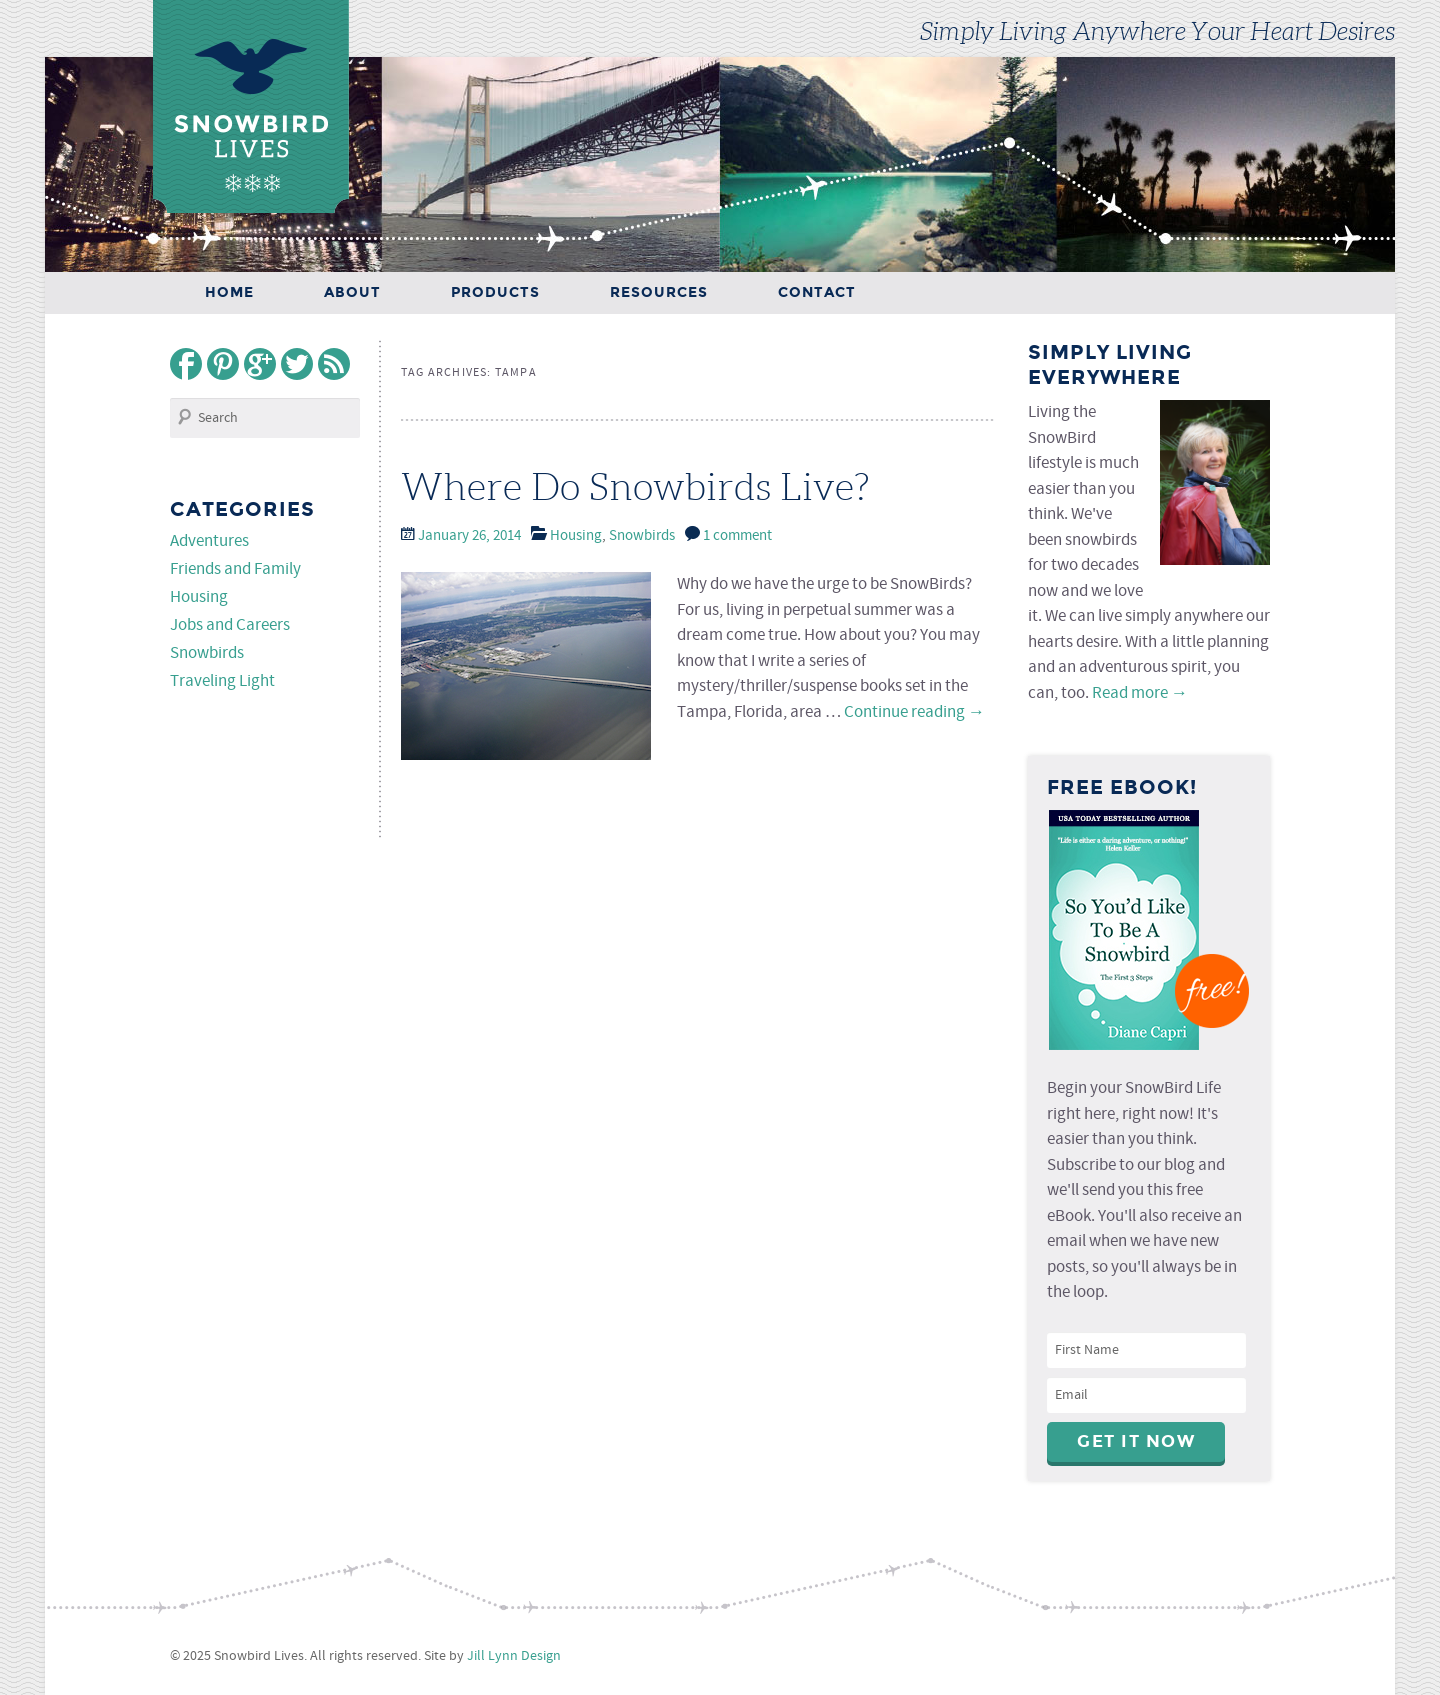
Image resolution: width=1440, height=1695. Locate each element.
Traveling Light (222, 681)
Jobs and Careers (230, 625)
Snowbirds (642, 536)
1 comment (737, 536)
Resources (659, 292)
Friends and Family (235, 569)
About (352, 292)
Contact (817, 292)
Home (229, 292)
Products (495, 292)
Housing (576, 536)
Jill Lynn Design (514, 1656)
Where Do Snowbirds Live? (635, 487)
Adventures (209, 541)
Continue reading (914, 712)
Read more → (1140, 693)
